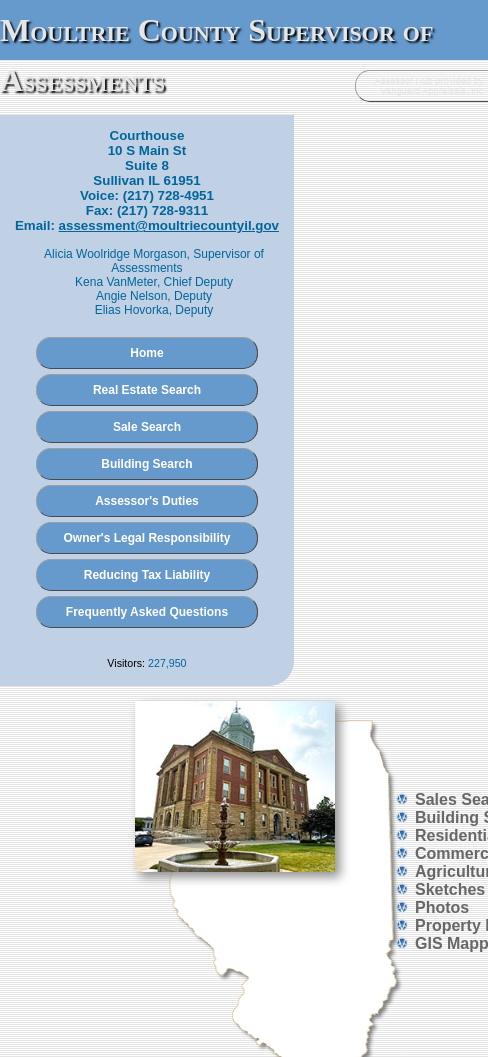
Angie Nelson (131, 296)
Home (146, 353)
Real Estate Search (147, 390)
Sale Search (147, 427)
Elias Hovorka (132, 310)
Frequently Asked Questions (147, 612)
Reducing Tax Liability (147, 575)
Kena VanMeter (116, 282)
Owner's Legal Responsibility (147, 538)
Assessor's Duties (147, 501)
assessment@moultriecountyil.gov (169, 225)
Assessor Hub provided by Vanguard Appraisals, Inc (429, 86)
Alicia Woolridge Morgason (115, 254)
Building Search (146, 464)
